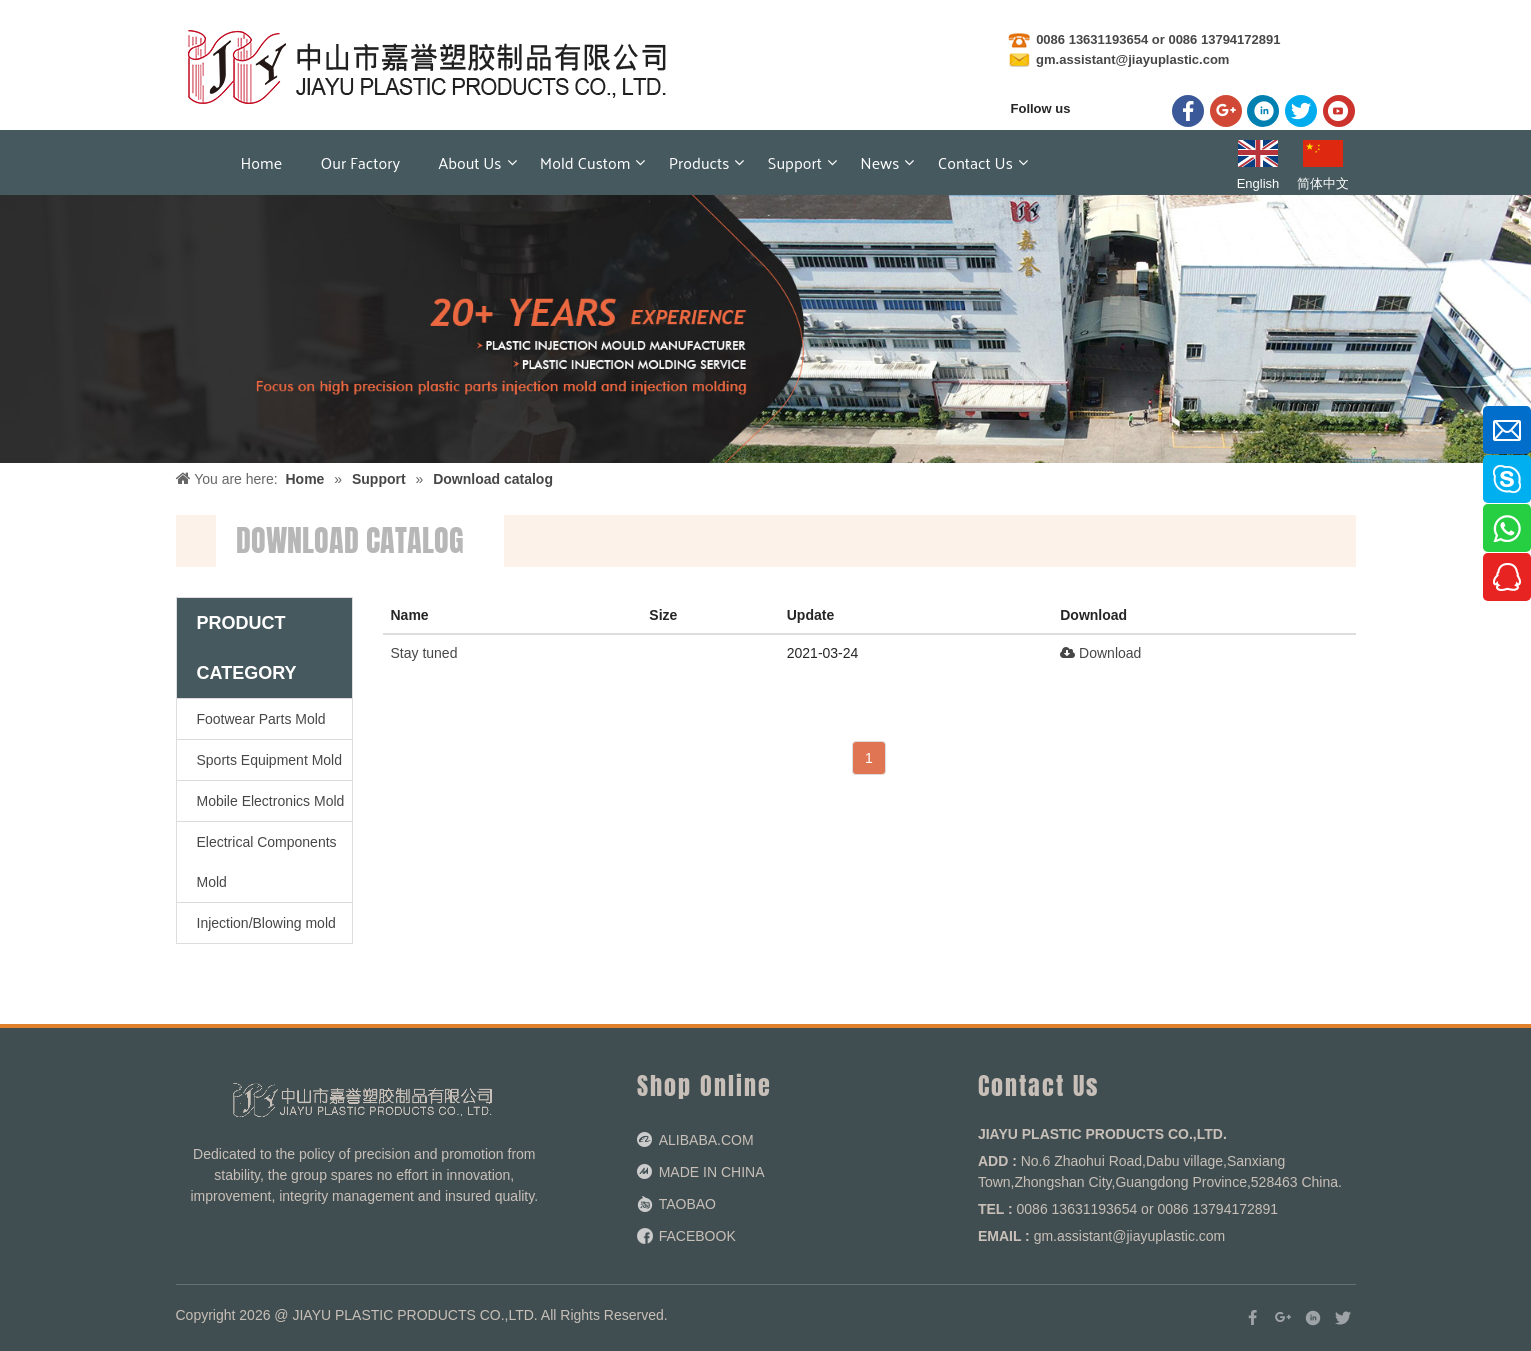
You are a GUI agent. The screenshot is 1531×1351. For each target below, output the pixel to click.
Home (262, 162)
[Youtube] (1339, 111)
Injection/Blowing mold (266, 923)
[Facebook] (1188, 111)
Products (699, 162)
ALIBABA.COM (706, 1140)
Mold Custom (585, 162)
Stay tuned (424, 653)
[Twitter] (1301, 111)
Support (795, 162)
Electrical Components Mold (267, 862)
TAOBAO (687, 1204)
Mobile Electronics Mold (271, 801)
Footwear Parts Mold (261, 719)
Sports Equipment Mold (270, 760)
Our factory (361, 162)
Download (1100, 653)
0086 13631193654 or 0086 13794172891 (1158, 39)
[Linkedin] (1263, 111)
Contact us (975, 162)
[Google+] (1226, 111)
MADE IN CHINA (712, 1172)
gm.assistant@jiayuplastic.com (1131, 59)
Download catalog (493, 479)
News (879, 162)
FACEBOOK (697, 1236)
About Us (470, 162)
